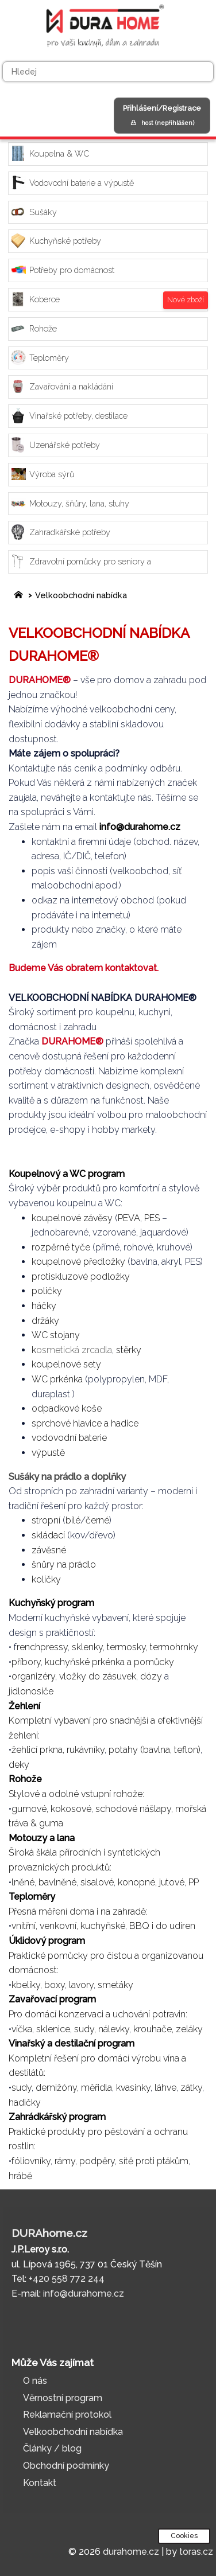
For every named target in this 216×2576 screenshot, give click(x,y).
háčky (44, 1305)
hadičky (25, 2102)
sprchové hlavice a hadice (85, 1423)
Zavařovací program (53, 1999)
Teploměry (33, 1896)
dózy (151, 1676)
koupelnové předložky (78, 1261)
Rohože (26, 1779)
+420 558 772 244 (67, 2278)
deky (19, 1764)
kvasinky (133, 2087)
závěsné (49, 1550)
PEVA (129, 1218)
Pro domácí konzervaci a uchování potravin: (98, 2014)
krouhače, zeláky (168, 2029)
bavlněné (57, 1882)
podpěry (97, 2161)
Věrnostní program (62, 2397)
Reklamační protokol (67, 2414)
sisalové (97, 1882)
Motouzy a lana (43, 1838)
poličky (47, 1290)
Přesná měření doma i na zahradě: (78, 1911)
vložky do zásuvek (97, 1676)
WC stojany (56, 1335)
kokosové (71, 1808)
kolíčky (46, 1579)
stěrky (128, 1349)
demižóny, (57, 2087)
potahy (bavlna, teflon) (154, 1749)
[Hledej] (108, 71)
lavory (81, 1984)
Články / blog (52, 2448)
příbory (26, 1662)
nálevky (113, 2029)
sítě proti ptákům (153, 2161)
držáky (45, 1320)
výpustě (48, 1452)
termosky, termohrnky (152, 1647)
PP (193, 1882)
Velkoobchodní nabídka (81, 595)
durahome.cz (131, 2551)
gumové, (29, 1808)
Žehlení (26, 1706)
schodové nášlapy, (134, 1808)
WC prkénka (57, 1379)
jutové (171, 1882)
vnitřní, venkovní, (44, 1925)
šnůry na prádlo (64, 1564)
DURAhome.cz (49, 2233)
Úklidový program (48, 1940)
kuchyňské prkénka (85, 1662)
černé (97, 1520)
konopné (136, 1882)
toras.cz (196, 2551)
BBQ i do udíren (162, 1925)
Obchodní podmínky (66, 2465)
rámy (65, 2161)
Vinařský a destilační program (73, 2043)
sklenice (53, 2029)
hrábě (20, 2175)
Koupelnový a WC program (67, 1173)
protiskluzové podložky (81, 1276)
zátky (191, 2087)
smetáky (115, 1984)
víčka (21, 2029)
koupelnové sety (66, 1364)
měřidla (96, 2087)
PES (152, 1218)
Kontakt (39, 2482)
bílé (72, 1520)
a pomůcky (150, 1662)
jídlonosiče (31, 1691)
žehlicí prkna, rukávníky (58, 1749)
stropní (46, 1520)
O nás (35, 2380)
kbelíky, (26, 1984)
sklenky (87, 1647)
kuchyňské (102, 1925)
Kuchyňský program (51, 1602)
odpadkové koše (67, 1408)
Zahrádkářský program (57, 2116)
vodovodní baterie (69, 1437)
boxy (54, 1984)
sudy (21, 2087)
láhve (165, 2087)
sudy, (85, 2029)
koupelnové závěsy (72, 1218)
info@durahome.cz (139, 826)
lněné (22, 1882)
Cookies (184, 2536)
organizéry (33, 1676)
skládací (48, 1535)
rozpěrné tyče (61, 1247)
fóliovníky (31, 2161)
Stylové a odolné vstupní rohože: (76, 1793)
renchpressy (42, 1647)
